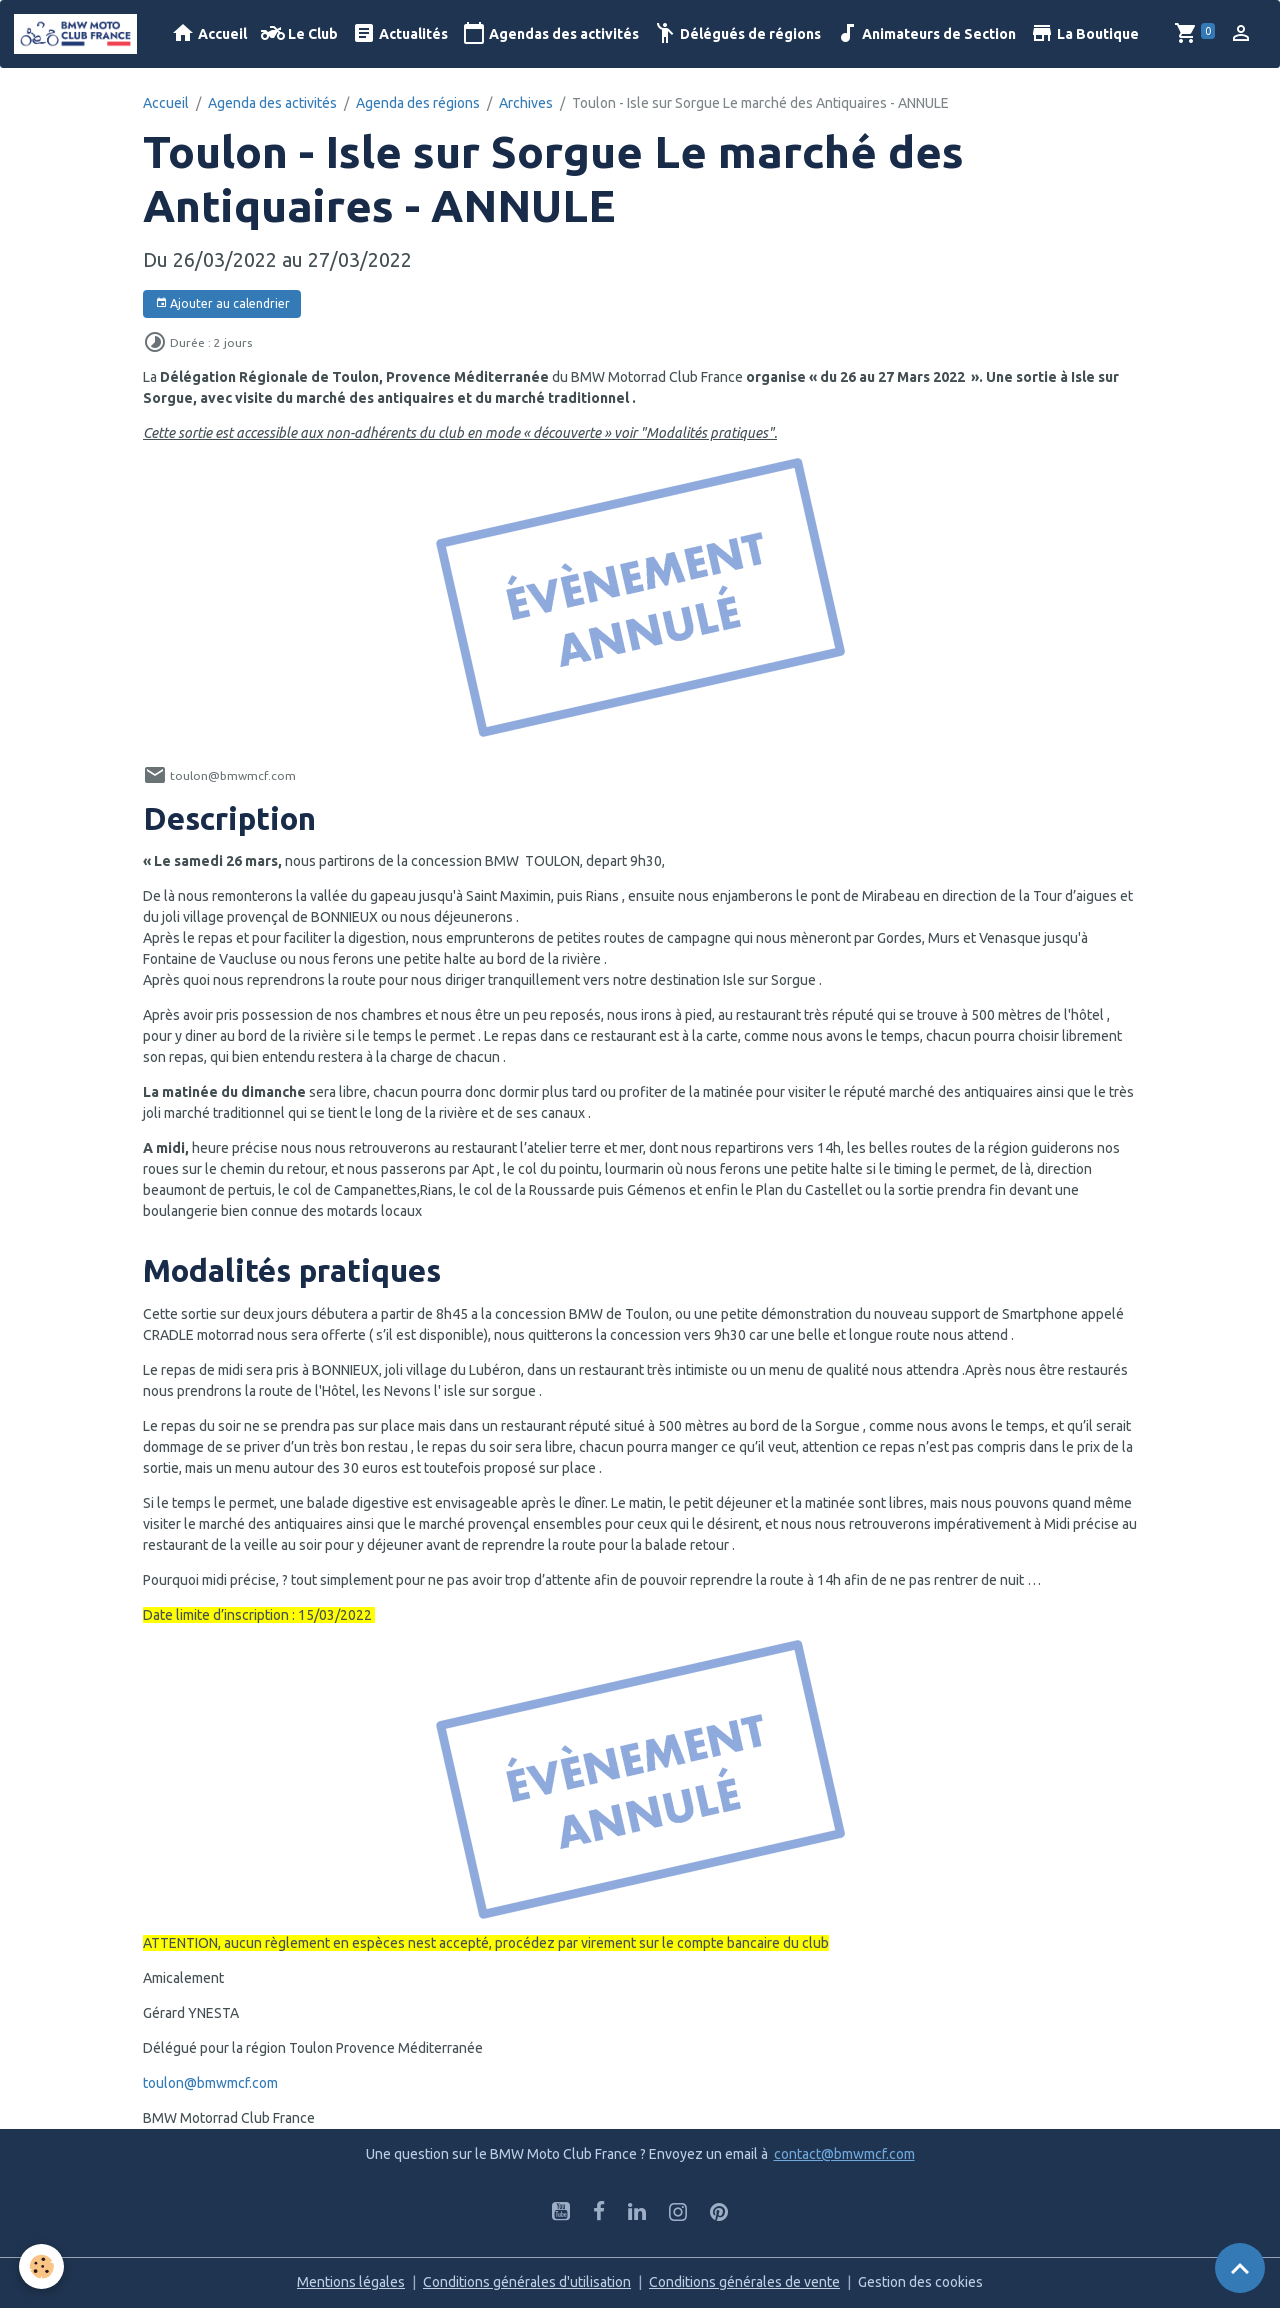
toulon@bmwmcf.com (210, 2083)
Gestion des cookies (920, 2282)
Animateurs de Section (925, 33)
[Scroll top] (1240, 2268)
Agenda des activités (272, 103)
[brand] (79, 34)
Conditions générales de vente (744, 2282)
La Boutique (1084, 33)
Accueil (209, 33)
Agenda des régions (418, 103)
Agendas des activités (550, 33)
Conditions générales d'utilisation (527, 2282)
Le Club (299, 33)
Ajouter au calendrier (222, 303)
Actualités (400, 33)
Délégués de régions (737, 33)
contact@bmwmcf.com (844, 2154)
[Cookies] (42, 2266)
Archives (526, 103)
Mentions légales (351, 2282)
